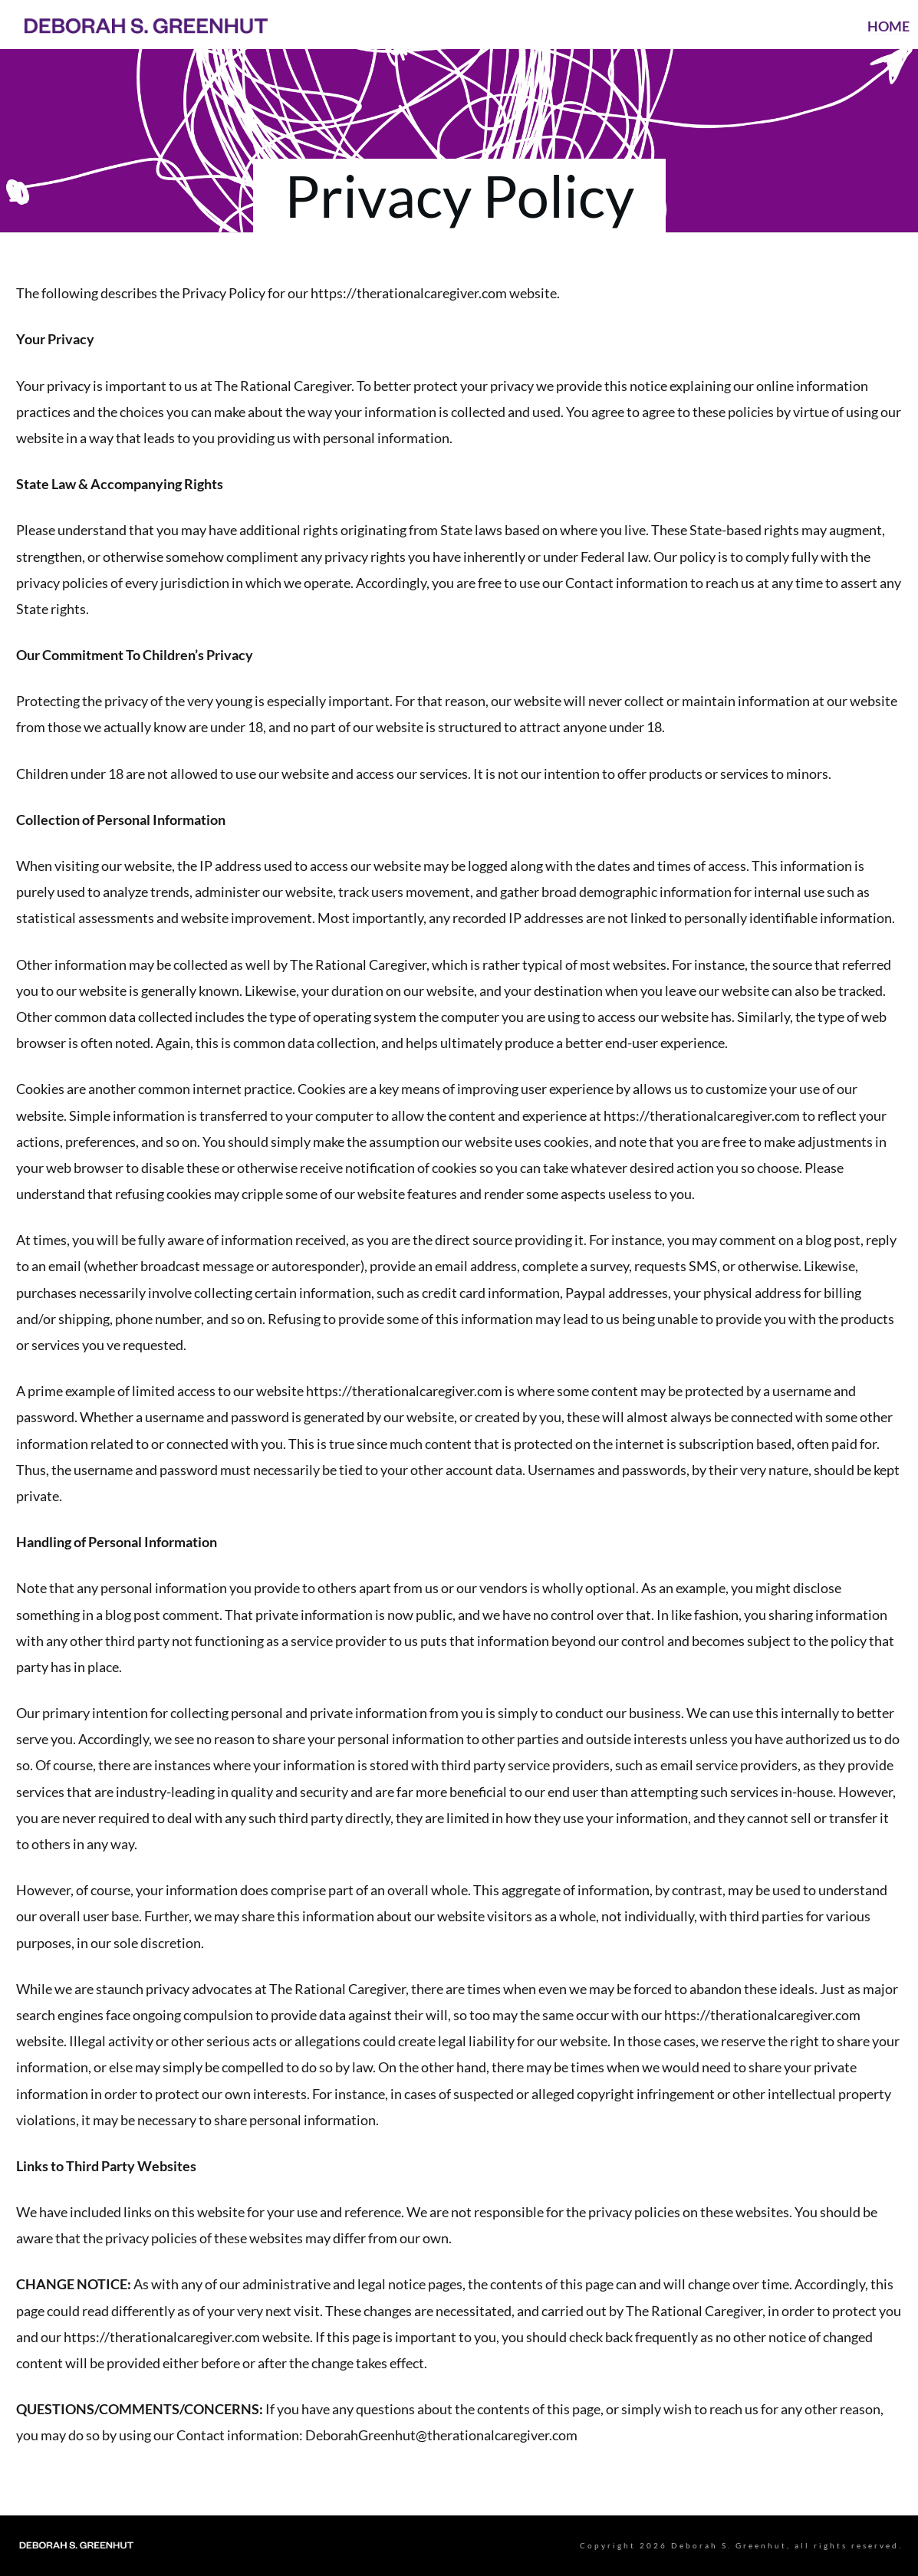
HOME (888, 26)
